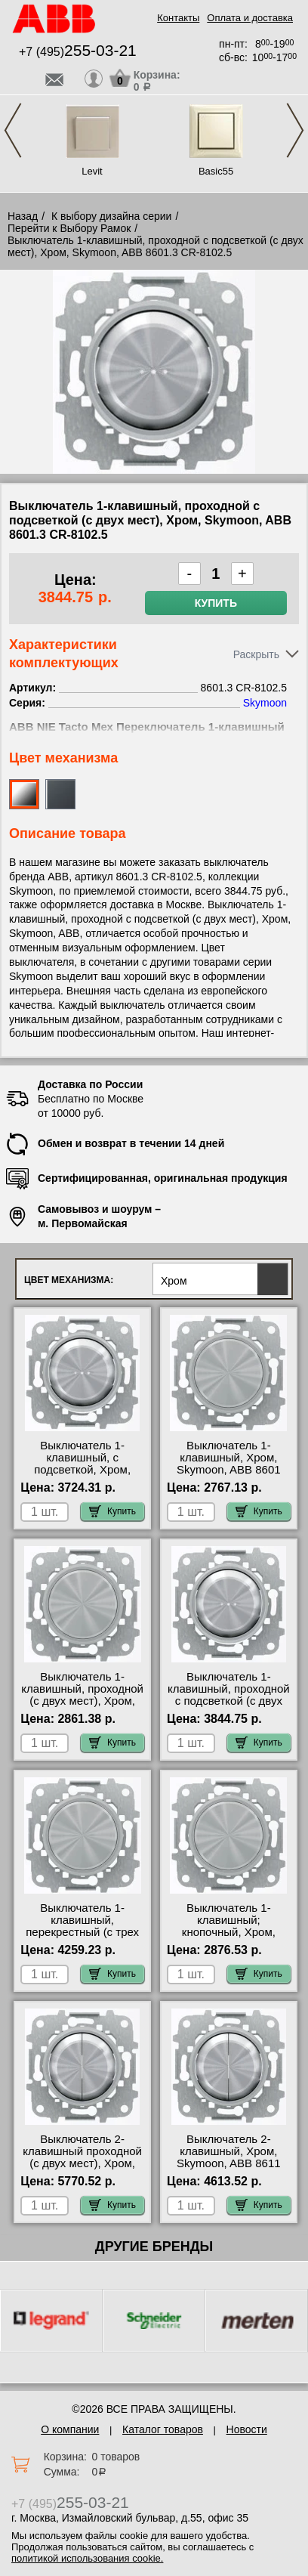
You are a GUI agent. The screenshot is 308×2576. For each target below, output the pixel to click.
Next (295, 130)
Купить (216, 603)
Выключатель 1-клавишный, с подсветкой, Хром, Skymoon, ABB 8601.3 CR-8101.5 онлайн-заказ (82, 1476)
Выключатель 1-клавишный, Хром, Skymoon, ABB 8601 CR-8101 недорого (229, 1464)
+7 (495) (78, 51)
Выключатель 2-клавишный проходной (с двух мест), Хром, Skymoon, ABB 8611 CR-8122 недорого (82, 2163)
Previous (13, 130)
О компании (70, 2429)
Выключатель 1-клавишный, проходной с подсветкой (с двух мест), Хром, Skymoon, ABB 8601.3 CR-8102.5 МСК (229, 1707)
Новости (246, 2429)
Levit (92, 171)
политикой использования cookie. (87, 2558)
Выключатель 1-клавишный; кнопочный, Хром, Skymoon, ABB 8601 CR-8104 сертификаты (229, 1932)
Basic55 (216, 171)
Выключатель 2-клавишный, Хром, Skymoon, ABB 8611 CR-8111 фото (229, 2157)
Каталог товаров (162, 2429)
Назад (23, 216)
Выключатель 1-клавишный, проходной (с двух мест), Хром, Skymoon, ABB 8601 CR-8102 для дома (82, 1701)
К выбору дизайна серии (111, 216)
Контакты (178, 17)
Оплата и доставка (250, 17)
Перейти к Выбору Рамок (69, 228)
